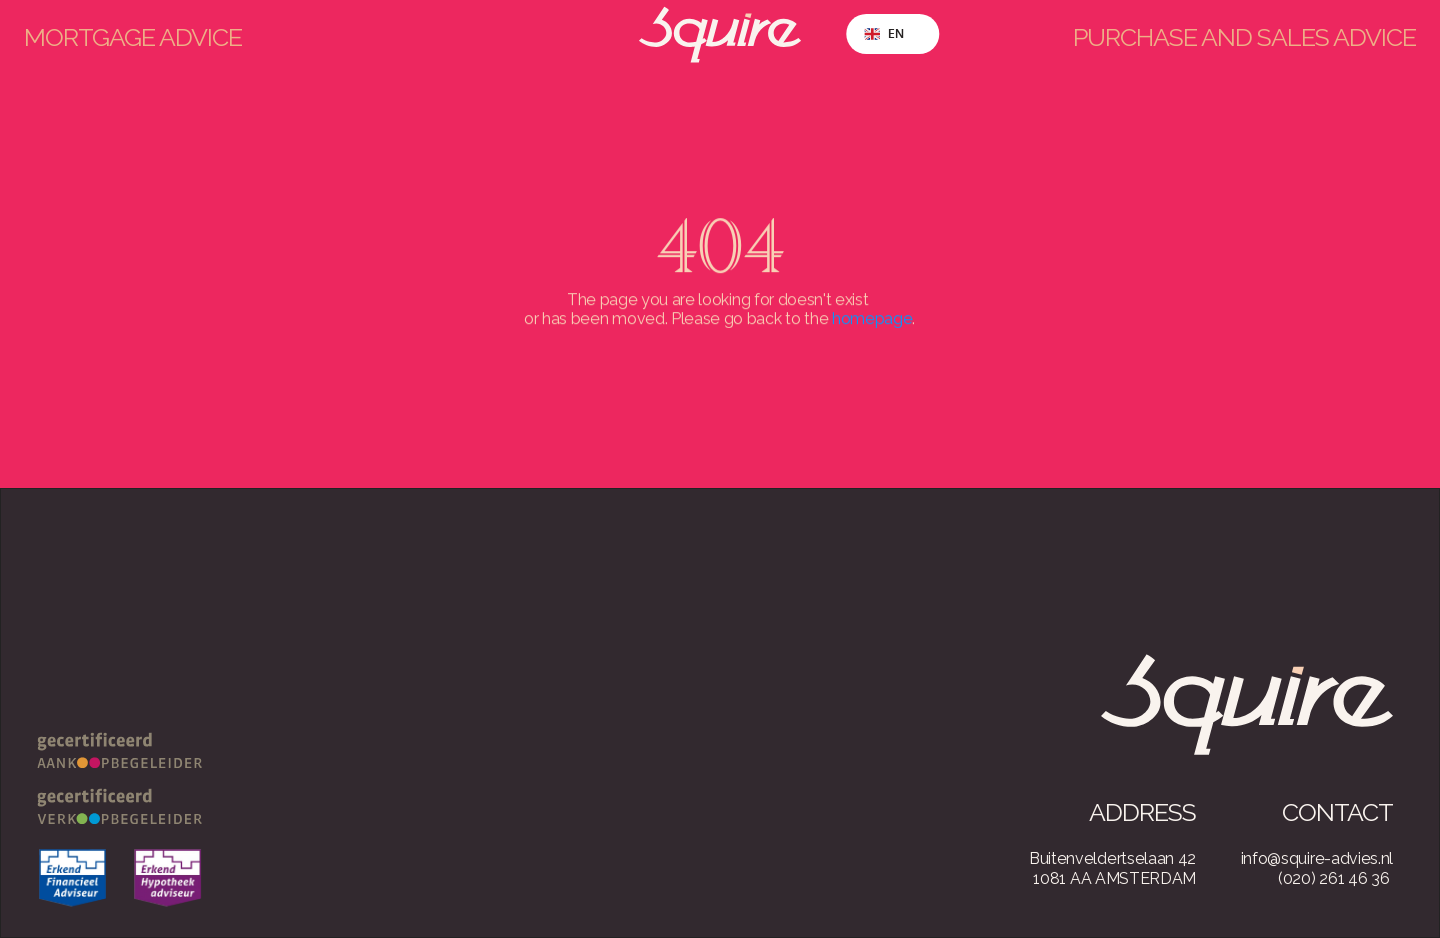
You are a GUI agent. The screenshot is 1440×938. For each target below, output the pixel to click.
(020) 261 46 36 (1333, 878)
